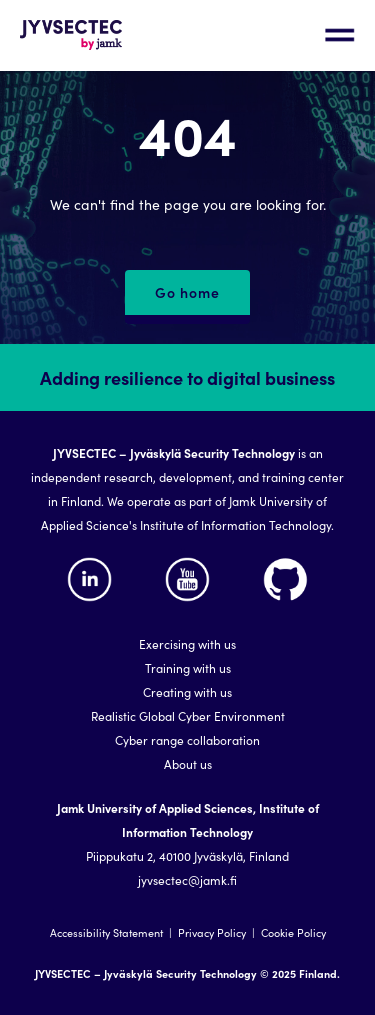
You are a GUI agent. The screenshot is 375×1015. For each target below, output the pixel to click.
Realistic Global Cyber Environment (188, 715)
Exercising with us (187, 643)
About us (188, 763)
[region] (187, 679)
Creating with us (187, 691)
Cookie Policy (293, 932)
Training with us (188, 667)
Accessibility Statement (106, 932)
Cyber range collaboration (187, 739)
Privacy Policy (212, 932)
